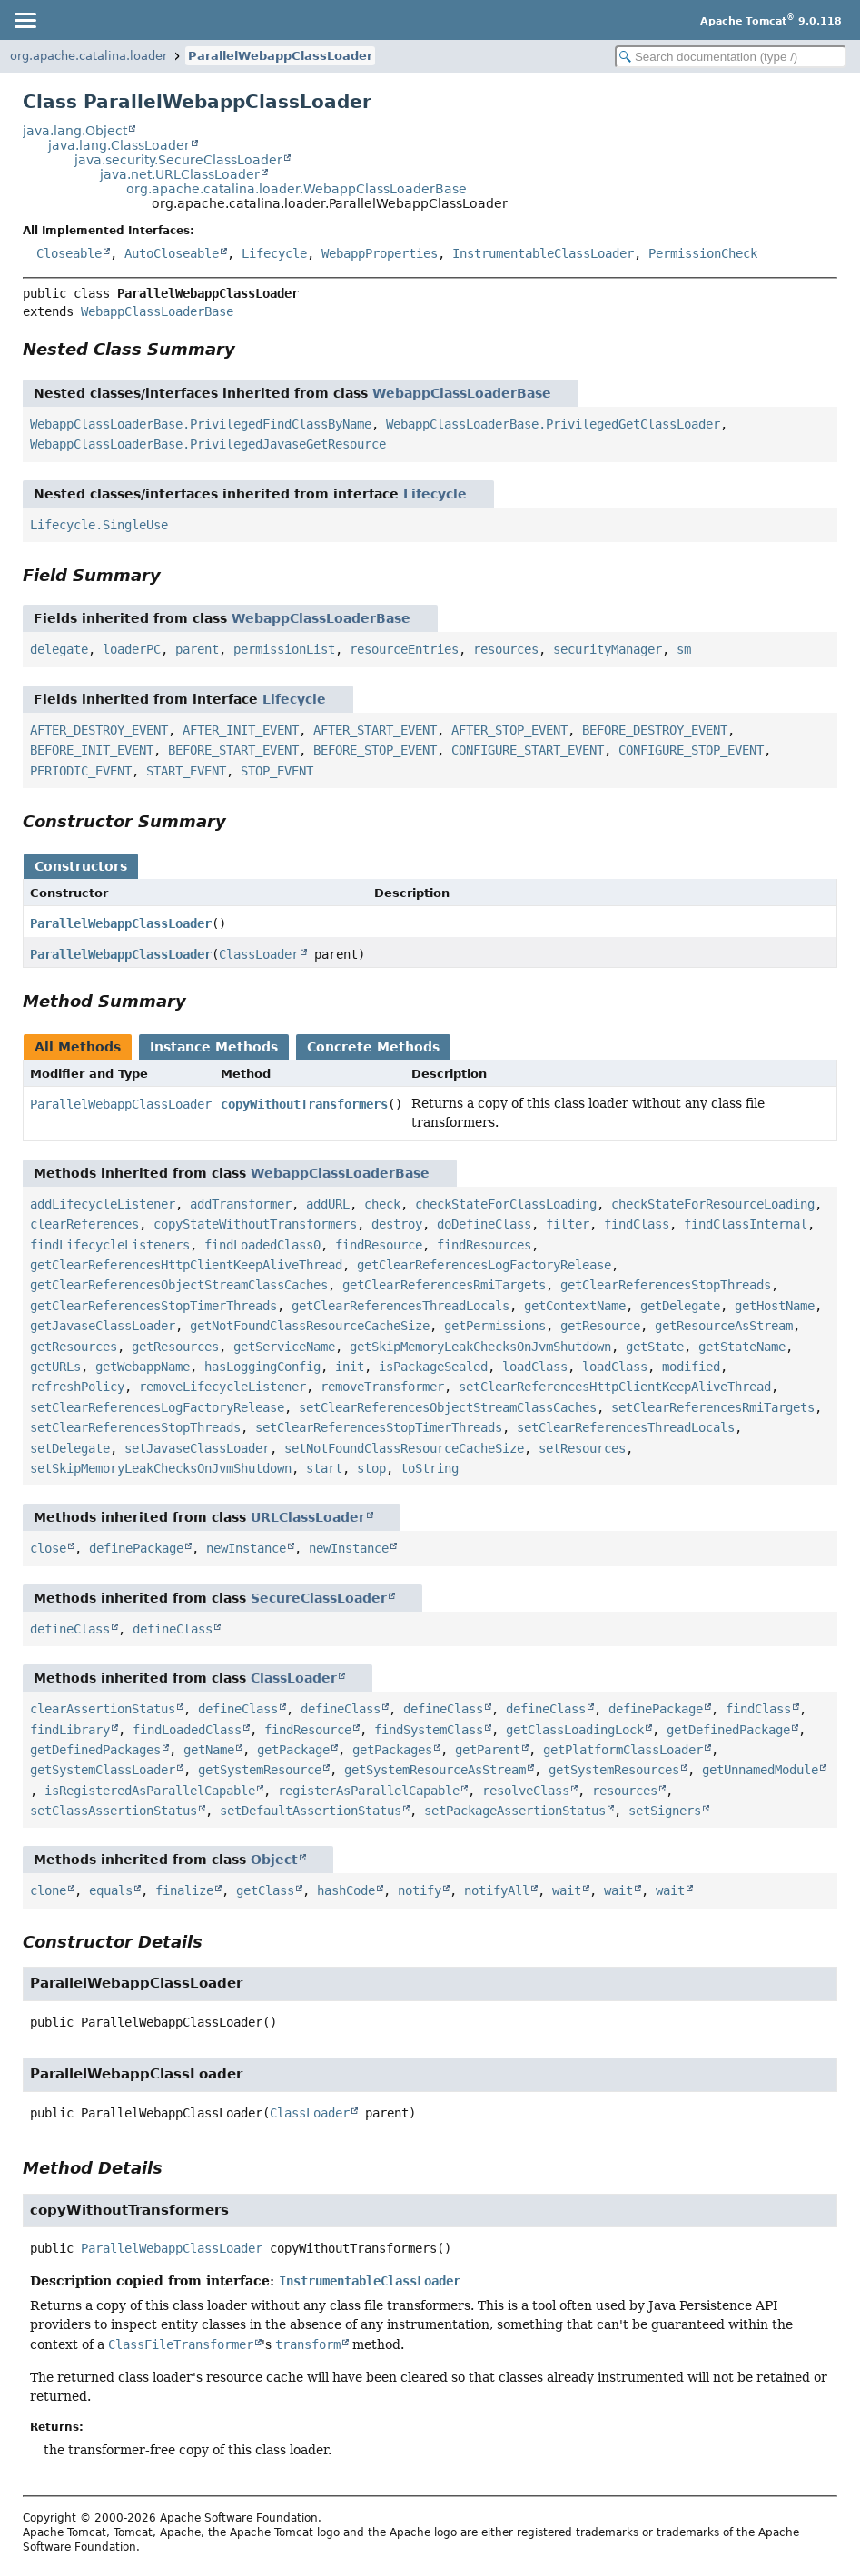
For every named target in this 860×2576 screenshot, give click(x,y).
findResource (378, 1245)
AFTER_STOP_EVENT (509, 730)
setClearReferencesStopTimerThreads (378, 1427)
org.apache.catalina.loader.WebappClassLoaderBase (296, 189)
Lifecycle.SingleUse (99, 525)
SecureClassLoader (319, 1598)
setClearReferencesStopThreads (135, 1427)
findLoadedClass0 (262, 1245)
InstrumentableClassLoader (543, 253)
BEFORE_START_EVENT (233, 750)
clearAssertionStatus (102, 1709)
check (382, 1204)
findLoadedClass (187, 1729)
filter (567, 1224)
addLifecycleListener (102, 1204)
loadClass (535, 1366)
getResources (73, 1346)
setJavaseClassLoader (197, 1448)
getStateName (742, 1346)
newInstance (246, 1548)
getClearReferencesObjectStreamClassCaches (179, 1285)
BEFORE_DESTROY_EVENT (654, 730)
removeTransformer (382, 1386)
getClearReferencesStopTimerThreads (153, 1305)
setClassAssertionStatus (113, 1810)
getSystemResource (259, 1769)
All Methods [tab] (78, 1047)
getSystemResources (614, 1769)
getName (208, 1749)
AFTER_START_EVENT (375, 730)
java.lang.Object (75, 130)
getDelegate (680, 1305)
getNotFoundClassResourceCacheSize (310, 1325)
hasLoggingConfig (262, 1366)
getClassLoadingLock (575, 1729)
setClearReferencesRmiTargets (713, 1407)
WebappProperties (379, 253)
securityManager (607, 649)
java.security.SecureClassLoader (178, 160)
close (48, 1548)
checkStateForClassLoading (506, 1204)
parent (197, 649)
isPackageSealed (433, 1366)
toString (429, 1468)
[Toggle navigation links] (24, 20)
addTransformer (241, 1204)
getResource (600, 1325)
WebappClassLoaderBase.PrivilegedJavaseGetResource (208, 444)
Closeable (69, 253)
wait (566, 1890)
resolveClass (525, 1790)
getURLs (55, 1366)
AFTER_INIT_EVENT (241, 730)
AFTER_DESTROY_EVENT (99, 730)
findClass (636, 1224)
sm (684, 649)
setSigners (664, 1810)
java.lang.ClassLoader (119, 145)
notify (419, 1890)
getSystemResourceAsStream (435, 1769)
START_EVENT (186, 771)
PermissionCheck (702, 253)
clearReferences (84, 1224)
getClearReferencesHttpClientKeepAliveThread (186, 1265)
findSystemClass (428, 1729)
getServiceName (284, 1346)
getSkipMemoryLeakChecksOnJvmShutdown (480, 1346)
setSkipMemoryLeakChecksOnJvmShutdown (161, 1468)
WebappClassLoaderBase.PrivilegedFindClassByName (200, 424)
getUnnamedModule (760, 1769)
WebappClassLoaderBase (157, 311)
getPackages (392, 1749)
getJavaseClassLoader (102, 1325)
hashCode (346, 1890)
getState (655, 1346)
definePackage (136, 1548)
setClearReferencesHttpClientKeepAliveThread (615, 1386)
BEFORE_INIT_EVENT (91, 750)
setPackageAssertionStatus (515, 1810)
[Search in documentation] (730, 56)
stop (371, 1468)
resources (506, 649)
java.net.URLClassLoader (180, 174)
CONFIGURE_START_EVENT (527, 750)
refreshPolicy (77, 1386)
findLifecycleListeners (110, 1245)
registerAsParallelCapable (369, 1790)
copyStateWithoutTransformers (255, 1224)
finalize (184, 1890)
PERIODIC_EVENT (81, 771)
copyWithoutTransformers (304, 1104)
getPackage (293, 1749)
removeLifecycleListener (222, 1386)
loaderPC (132, 649)
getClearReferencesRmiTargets (444, 1285)
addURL (328, 1204)
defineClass (70, 1629)
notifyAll (496, 1890)
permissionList (284, 649)
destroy (396, 1224)
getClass (265, 1890)
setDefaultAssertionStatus (310, 1810)
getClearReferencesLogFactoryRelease (484, 1265)
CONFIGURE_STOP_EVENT (691, 750)
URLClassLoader (308, 1517)
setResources (582, 1448)
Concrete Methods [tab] (373, 1047)
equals (111, 1890)
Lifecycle (274, 253)
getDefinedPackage (728, 1729)
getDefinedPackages (95, 1749)
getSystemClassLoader (102, 1769)
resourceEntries (404, 649)
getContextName (575, 1305)
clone (48, 1890)
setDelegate (70, 1448)
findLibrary (70, 1729)
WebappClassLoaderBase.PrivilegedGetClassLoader (553, 424)
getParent (487, 1749)
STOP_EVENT (277, 771)
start (324, 1468)
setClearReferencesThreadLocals (626, 1427)
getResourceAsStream (724, 1325)
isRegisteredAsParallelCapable (149, 1790)
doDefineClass (484, 1224)
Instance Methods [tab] (214, 1047)
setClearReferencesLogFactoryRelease (157, 1407)
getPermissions (495, 1325)
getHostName (775, 1305)
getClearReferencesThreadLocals (400, 1305)
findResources (484, 1245)
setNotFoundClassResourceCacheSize (404, 1448)
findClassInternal (745, 1224)
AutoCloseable (171, 253)
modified (691, 1366)
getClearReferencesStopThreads (665, 1285)
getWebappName (142, 1366)
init (349, 1366)
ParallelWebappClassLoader (280, 56)
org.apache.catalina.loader (88, 56)
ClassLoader (259, 954)
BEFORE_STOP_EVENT (375, 750)
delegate (59, 649)
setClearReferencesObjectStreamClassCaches (448, 1407)
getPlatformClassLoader (623, 1749)
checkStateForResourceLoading (713, 1204)
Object (274, 1859)
